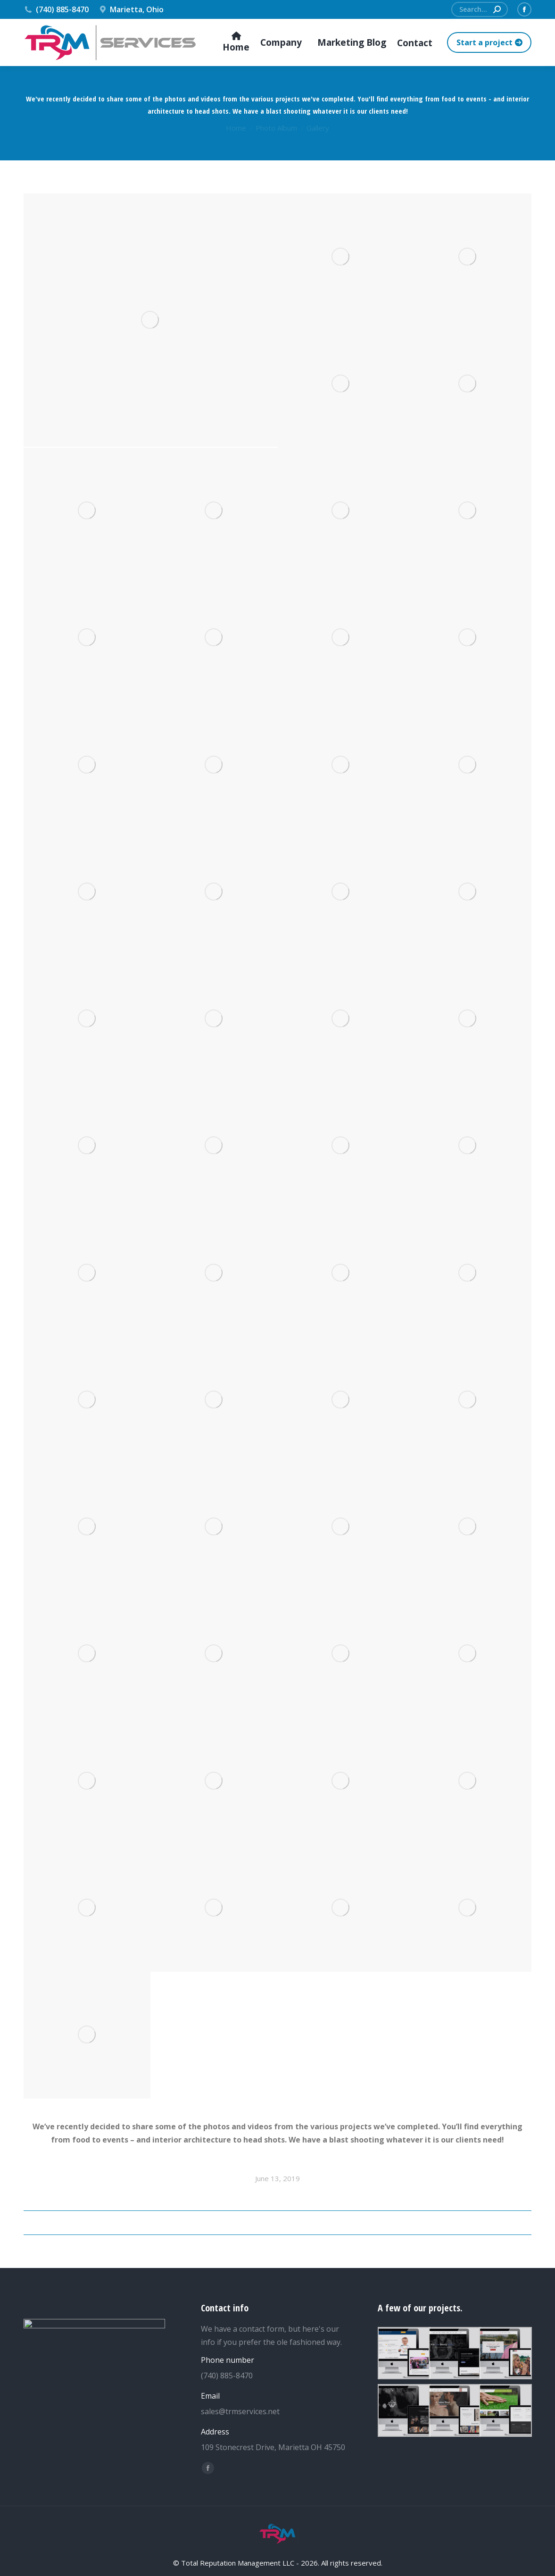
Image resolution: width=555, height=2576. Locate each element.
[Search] (479, 9)
